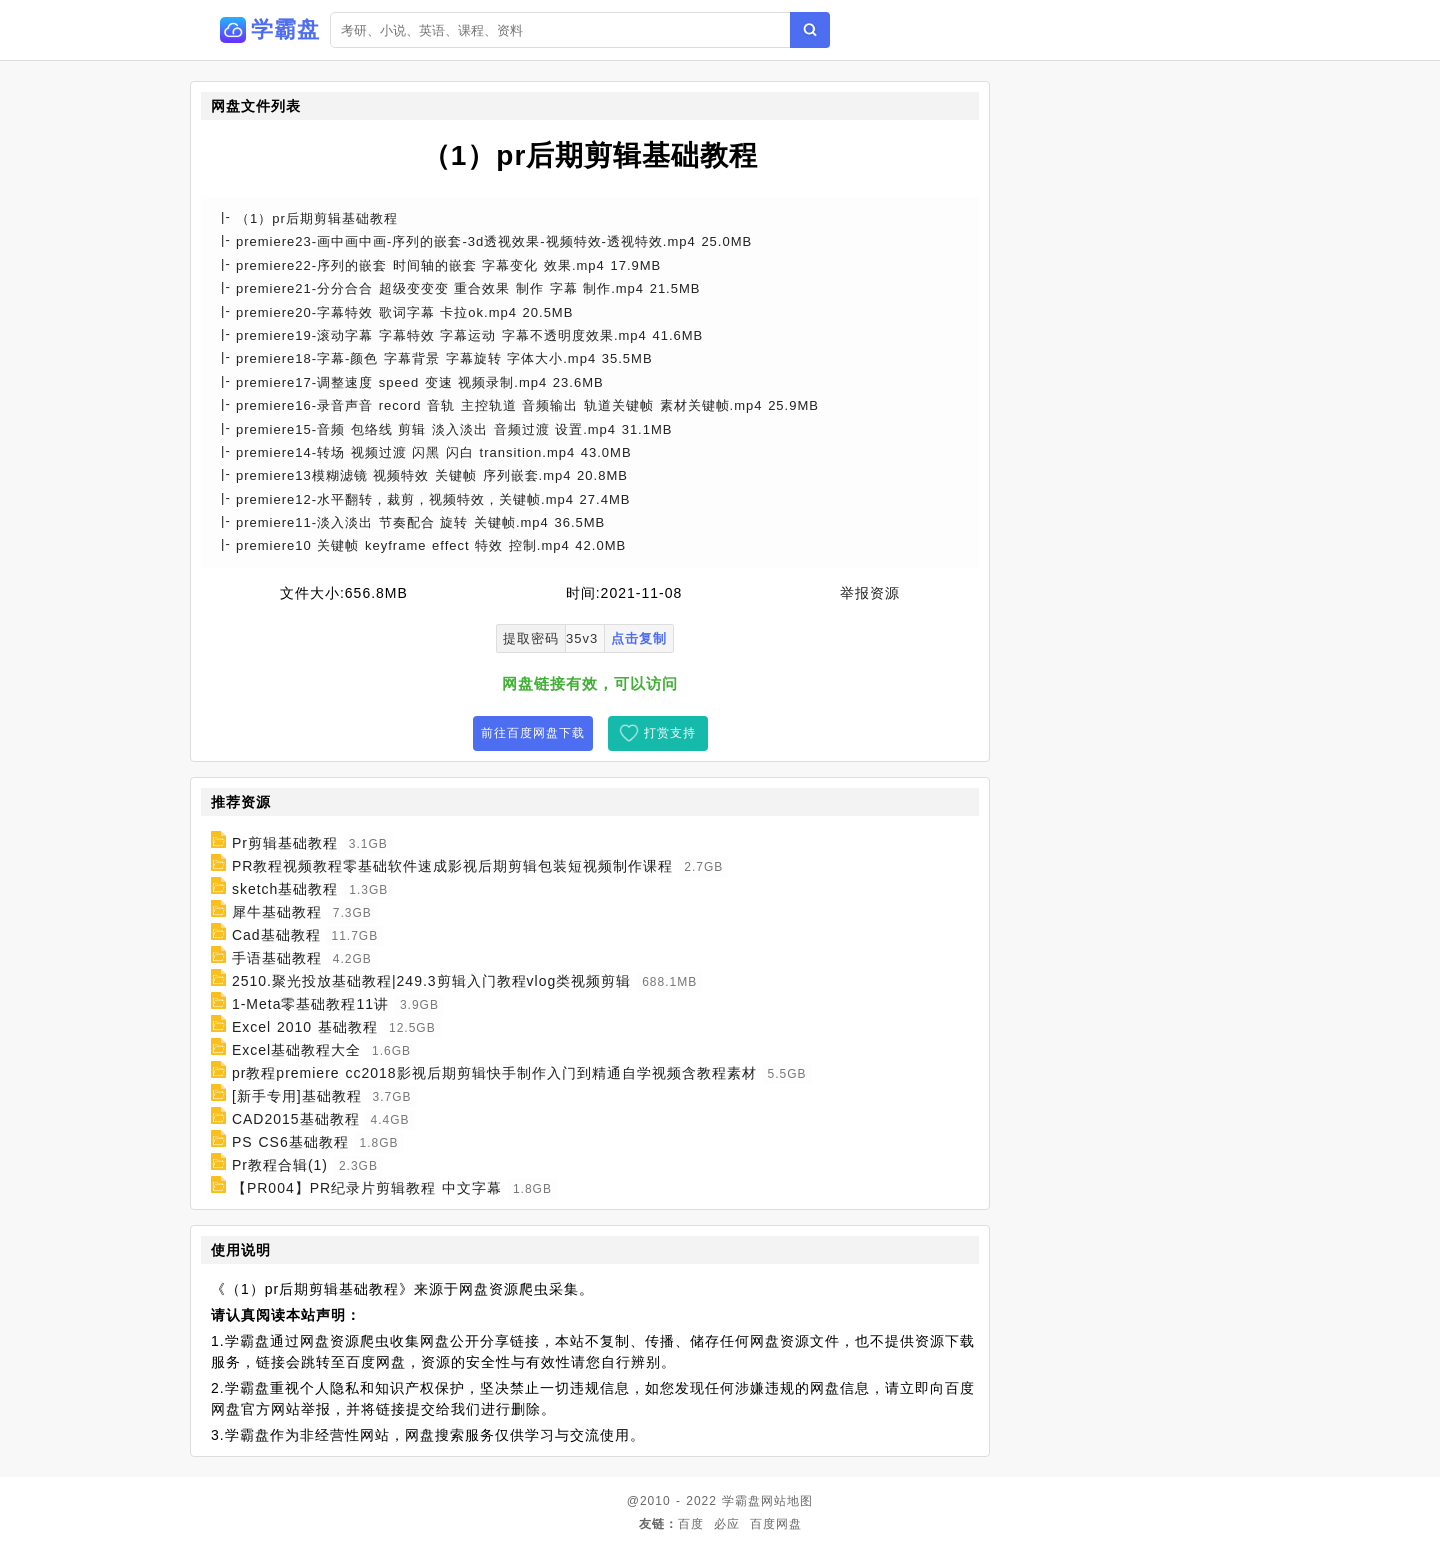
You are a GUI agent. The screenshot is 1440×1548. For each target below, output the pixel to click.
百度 (691, 1524)
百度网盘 (776, 1524)
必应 (727, 1524)
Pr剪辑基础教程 (285, 843)
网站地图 (787, 1501)
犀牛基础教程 (277, 912)
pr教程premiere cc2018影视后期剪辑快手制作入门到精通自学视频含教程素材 (494, 1073)
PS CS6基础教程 (290, 1142)
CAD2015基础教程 (296, 1119)
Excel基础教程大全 (296, 1050)
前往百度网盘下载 (533, 733)
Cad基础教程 (276, 935)
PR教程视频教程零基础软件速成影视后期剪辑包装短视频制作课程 (452, 866)
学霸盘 (741, 1501)
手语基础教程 (277, 958)
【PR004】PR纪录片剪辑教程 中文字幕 (367, 1188)
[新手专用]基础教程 (297, 1096)
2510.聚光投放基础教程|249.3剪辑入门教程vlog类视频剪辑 (431, 981)
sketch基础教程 (285, 889)
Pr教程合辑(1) (280, 1165)
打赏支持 (670, 733)
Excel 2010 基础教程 (305, 1027)
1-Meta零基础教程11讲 (310, 1004)
